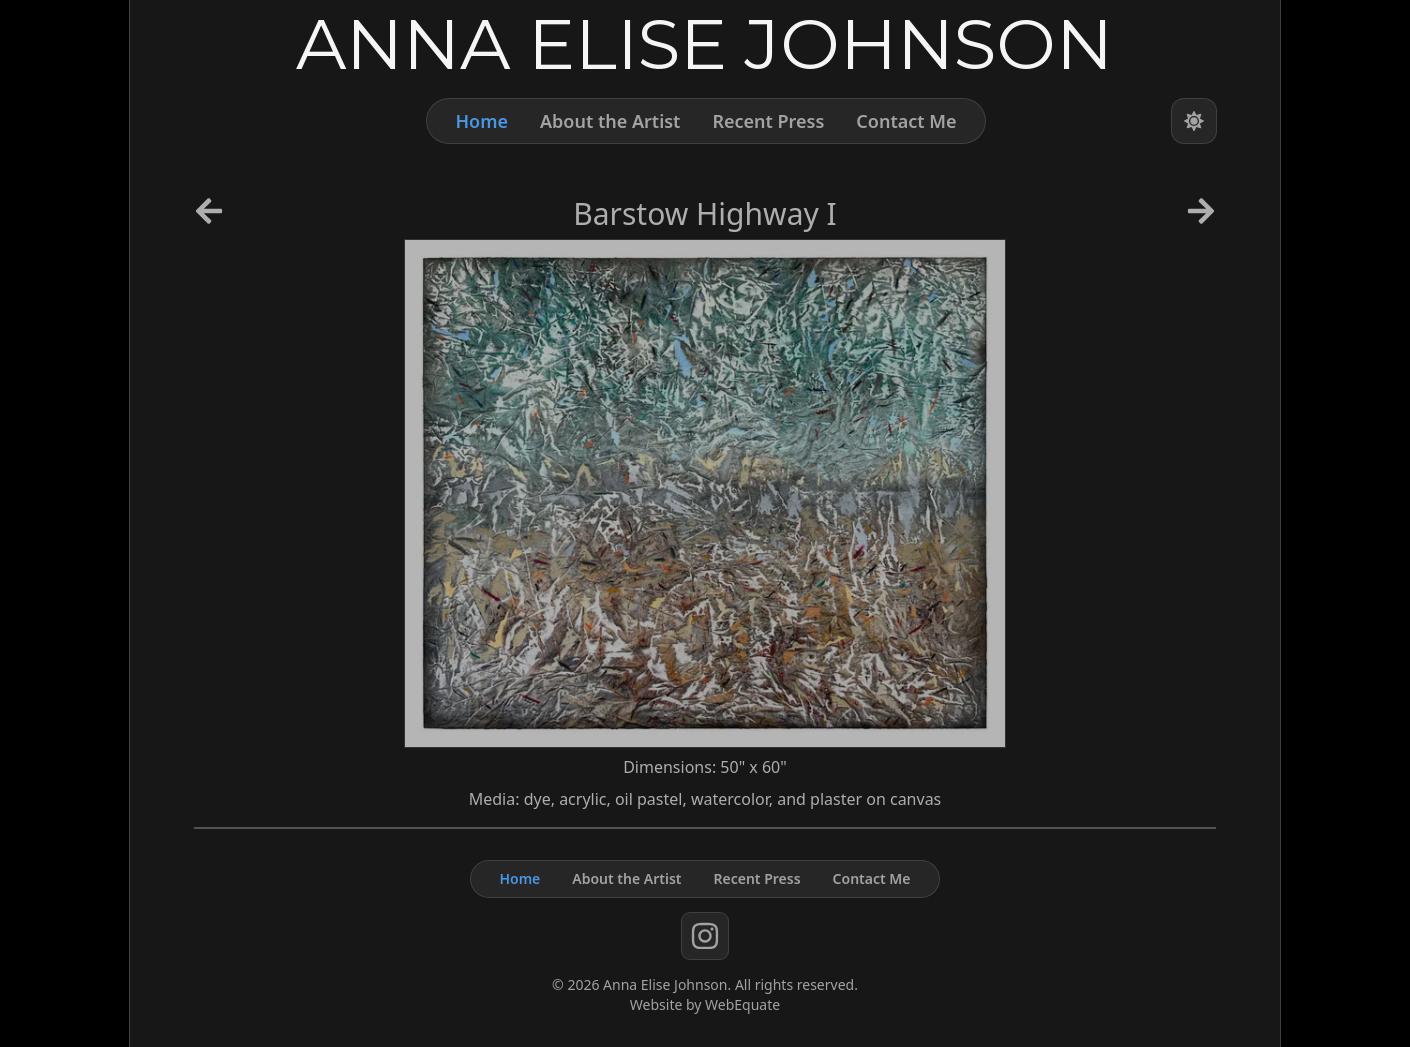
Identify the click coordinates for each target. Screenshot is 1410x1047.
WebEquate (742, 1004)
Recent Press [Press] (768, 121)
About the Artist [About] (610, 121)
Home (481, 121)
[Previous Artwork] (209, 218)
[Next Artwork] (1201, 218)
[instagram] (705, 936)
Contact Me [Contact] (906, 121)
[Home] (705, 43)
